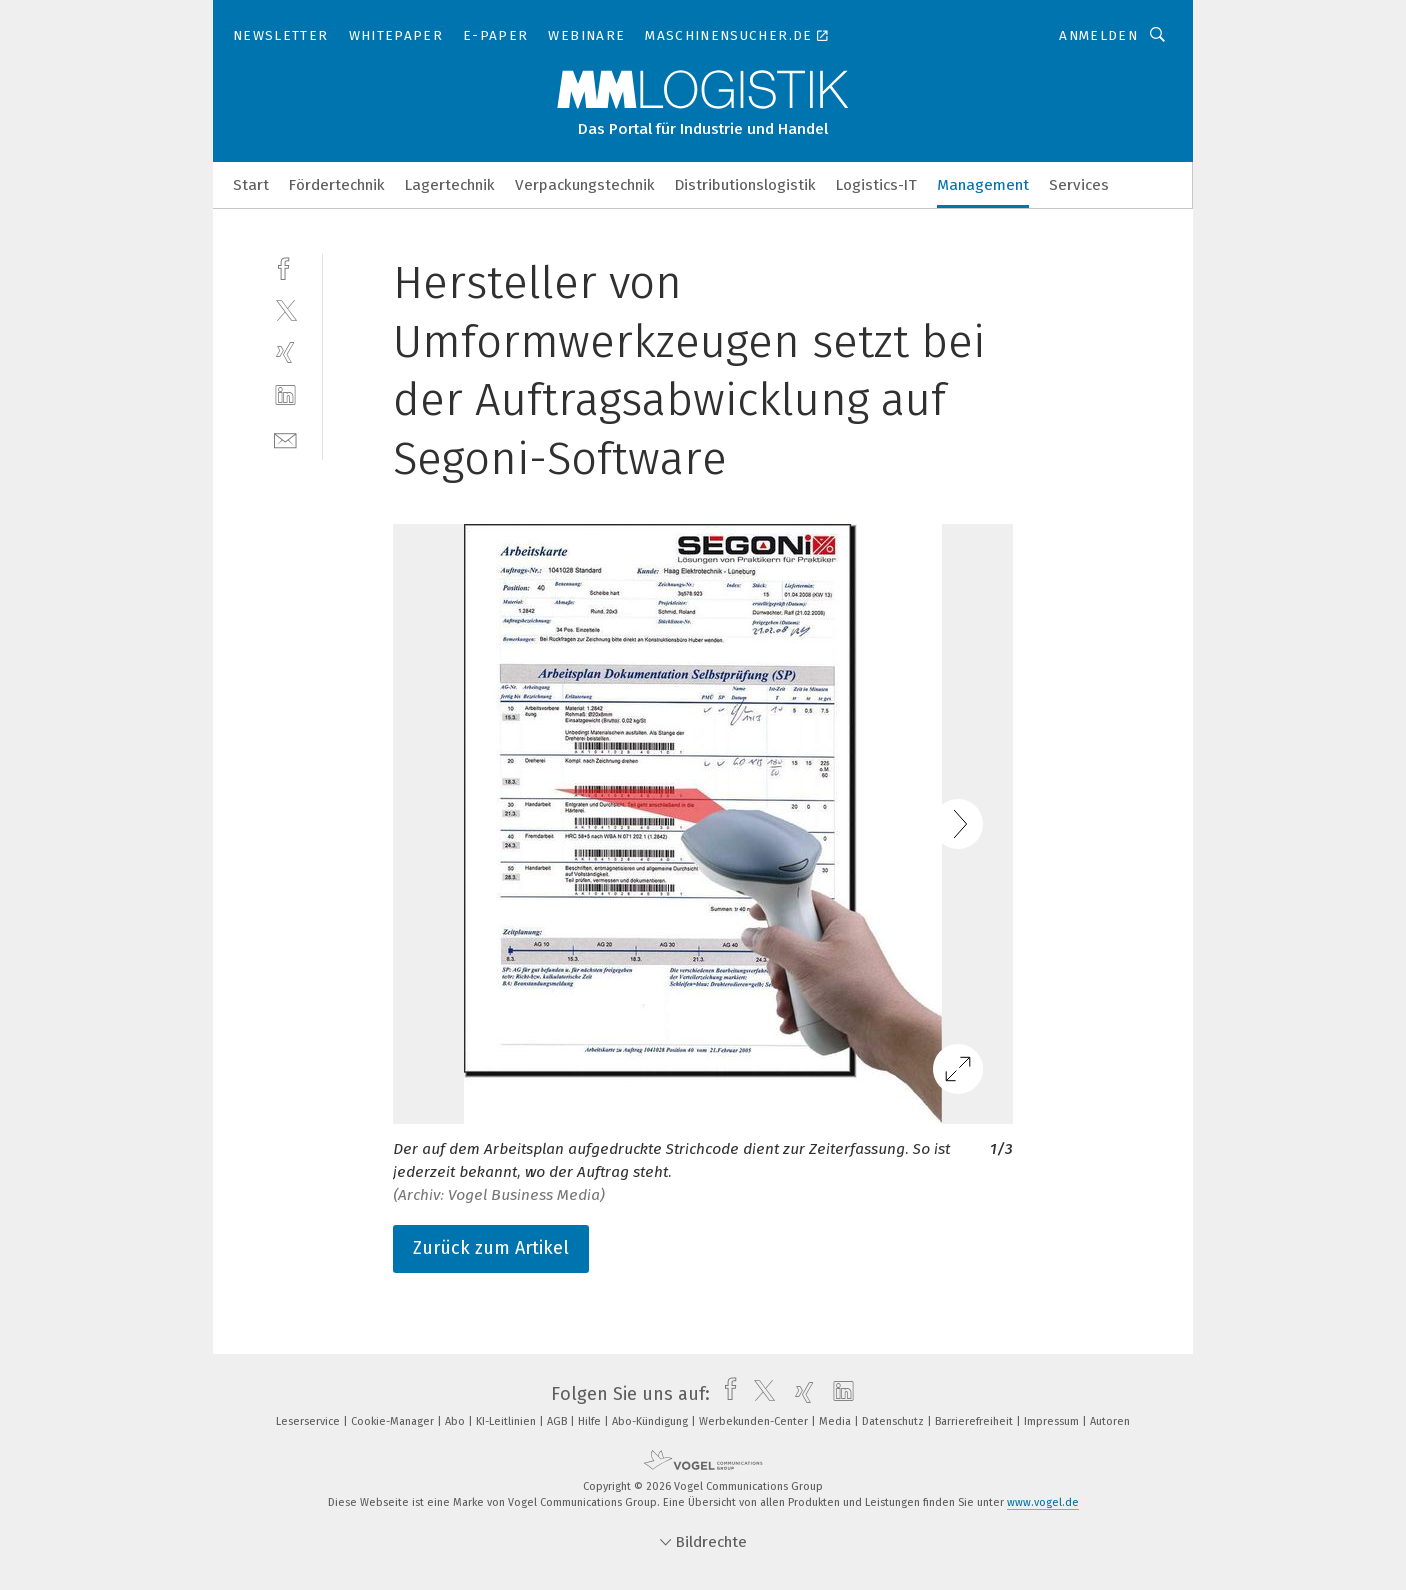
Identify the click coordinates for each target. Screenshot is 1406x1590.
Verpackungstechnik (585, 185)
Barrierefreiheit (975, 1421)
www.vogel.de (1043, 1502)
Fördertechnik (337, 185)
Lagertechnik (450, 185)
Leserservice (309, 1421)
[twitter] (285, 309)
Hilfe (591, 1421)
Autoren (1110, 1421)
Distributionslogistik (745, 185)
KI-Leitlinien (507, 1421)
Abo (456, 1421)
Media (836, 1421)
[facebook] (285, 266)
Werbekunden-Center (755, 1421)
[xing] (285, 352)
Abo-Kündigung (651, 1421)
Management (983, 185)
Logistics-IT (876, 185)
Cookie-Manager (394, 1421)
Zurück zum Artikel (491, 1248)
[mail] (285, 438)
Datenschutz (894, 1421)
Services (1079, 185)
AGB (558, 1421)
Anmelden (1098, 35)
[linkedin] (285, 395)
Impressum (1053, 1421)
